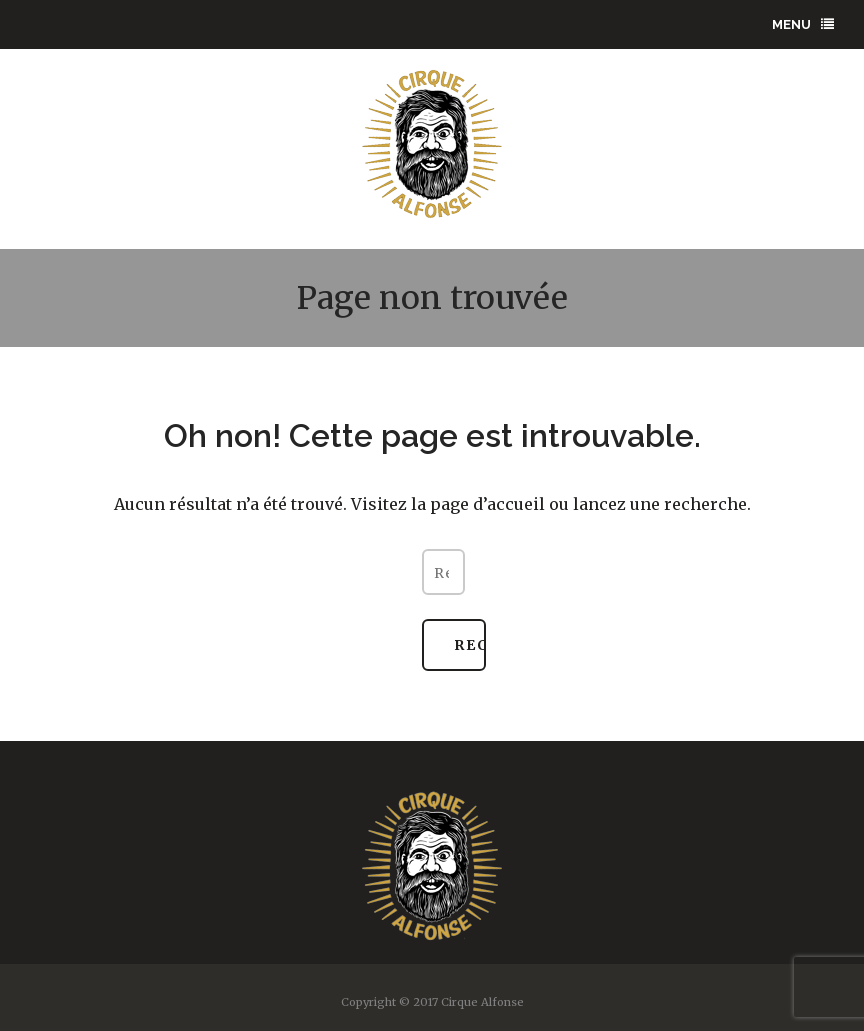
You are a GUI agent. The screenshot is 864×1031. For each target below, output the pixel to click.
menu (803, 24)
